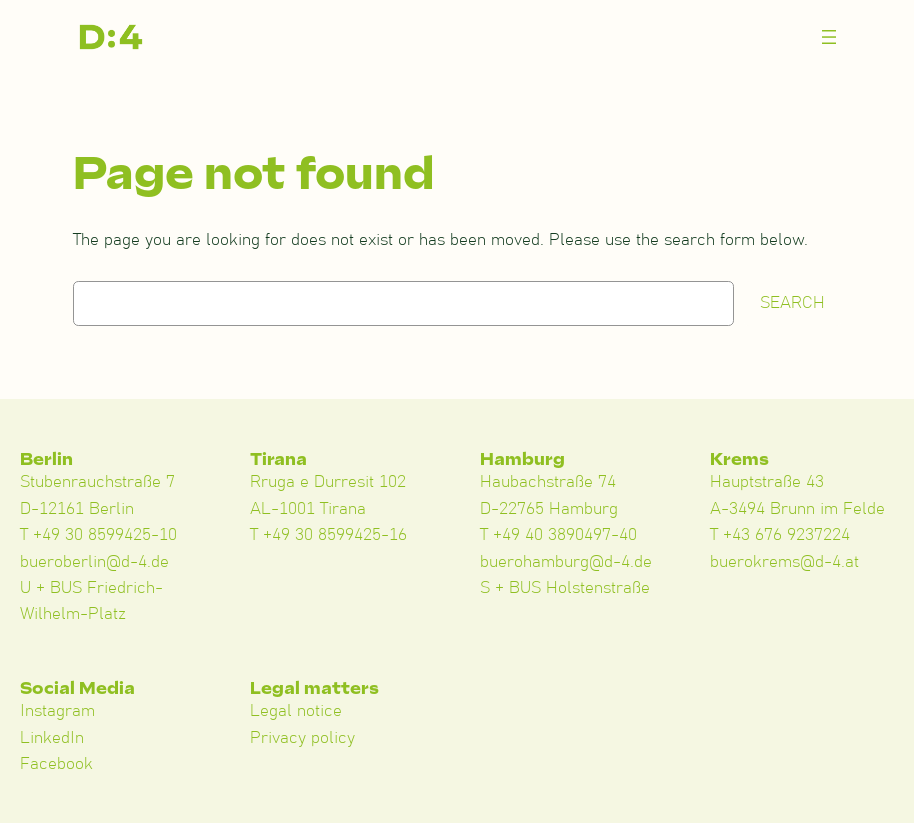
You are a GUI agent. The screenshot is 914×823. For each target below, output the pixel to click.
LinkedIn (52, 738)
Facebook (56, 764)
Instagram (57, 711)
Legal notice (296, 711)
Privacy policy (302, 738)
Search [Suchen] (792, 303)
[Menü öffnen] (829, 37)
